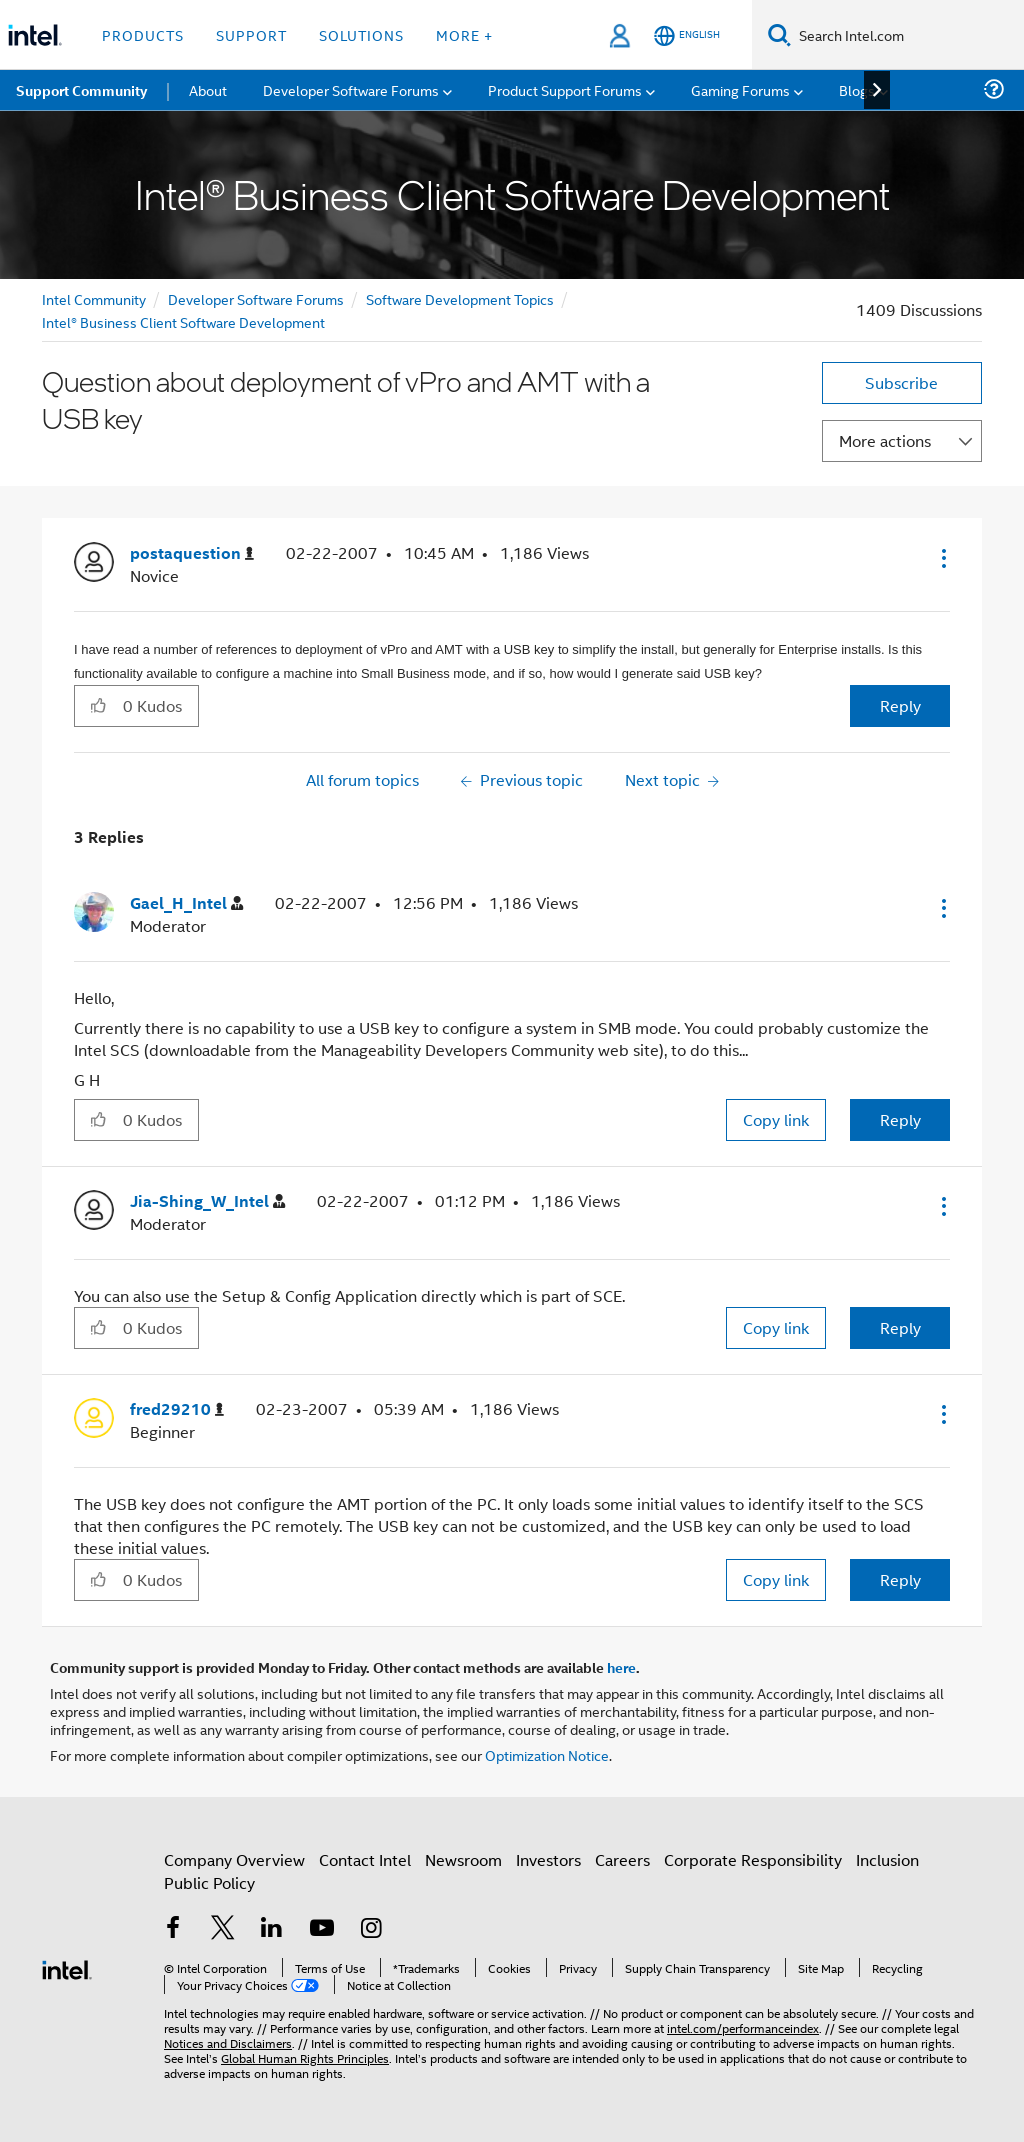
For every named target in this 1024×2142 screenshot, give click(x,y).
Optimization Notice (547, 1754)
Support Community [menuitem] (81, 90)
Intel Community (94, 298)
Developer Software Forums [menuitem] (351, 89)
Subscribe (901, 382)
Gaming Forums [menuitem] (740, 89)
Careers (622, 1859)
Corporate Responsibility (753, 1859)
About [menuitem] (208, 89)
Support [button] (251, 34)
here (621, 1667)
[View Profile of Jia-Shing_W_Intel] (207, 1201)
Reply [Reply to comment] (900, 1119)
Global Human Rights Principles (305, 2057)
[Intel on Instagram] (371, 1929)
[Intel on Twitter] (223, 1929)
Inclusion (887, 1859)
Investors (548, 1859)
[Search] (779, 34)
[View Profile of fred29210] (177, 1409)
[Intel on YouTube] (322, 1929)
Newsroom (463, 1859)
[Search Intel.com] (907, 35)
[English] (687, 35)
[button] (942, 558)
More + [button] (464, 34)
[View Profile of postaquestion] (192, 553)
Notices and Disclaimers (228, 2042)
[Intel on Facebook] (173, 1929)
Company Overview (234, 1859)
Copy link (776, 1119)
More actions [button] (885, 440)
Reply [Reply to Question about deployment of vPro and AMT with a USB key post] (900, 705)
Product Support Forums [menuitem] (565, 89)
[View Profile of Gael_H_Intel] (186, 903)
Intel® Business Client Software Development (183, 321)
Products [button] (143, 34)
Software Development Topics (460, 298)
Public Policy (209, 1882)
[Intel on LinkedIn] (272, 1929)
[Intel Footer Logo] (67, 1967)
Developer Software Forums (256, 298)
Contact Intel (365, 1859)
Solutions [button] (361, 34)
